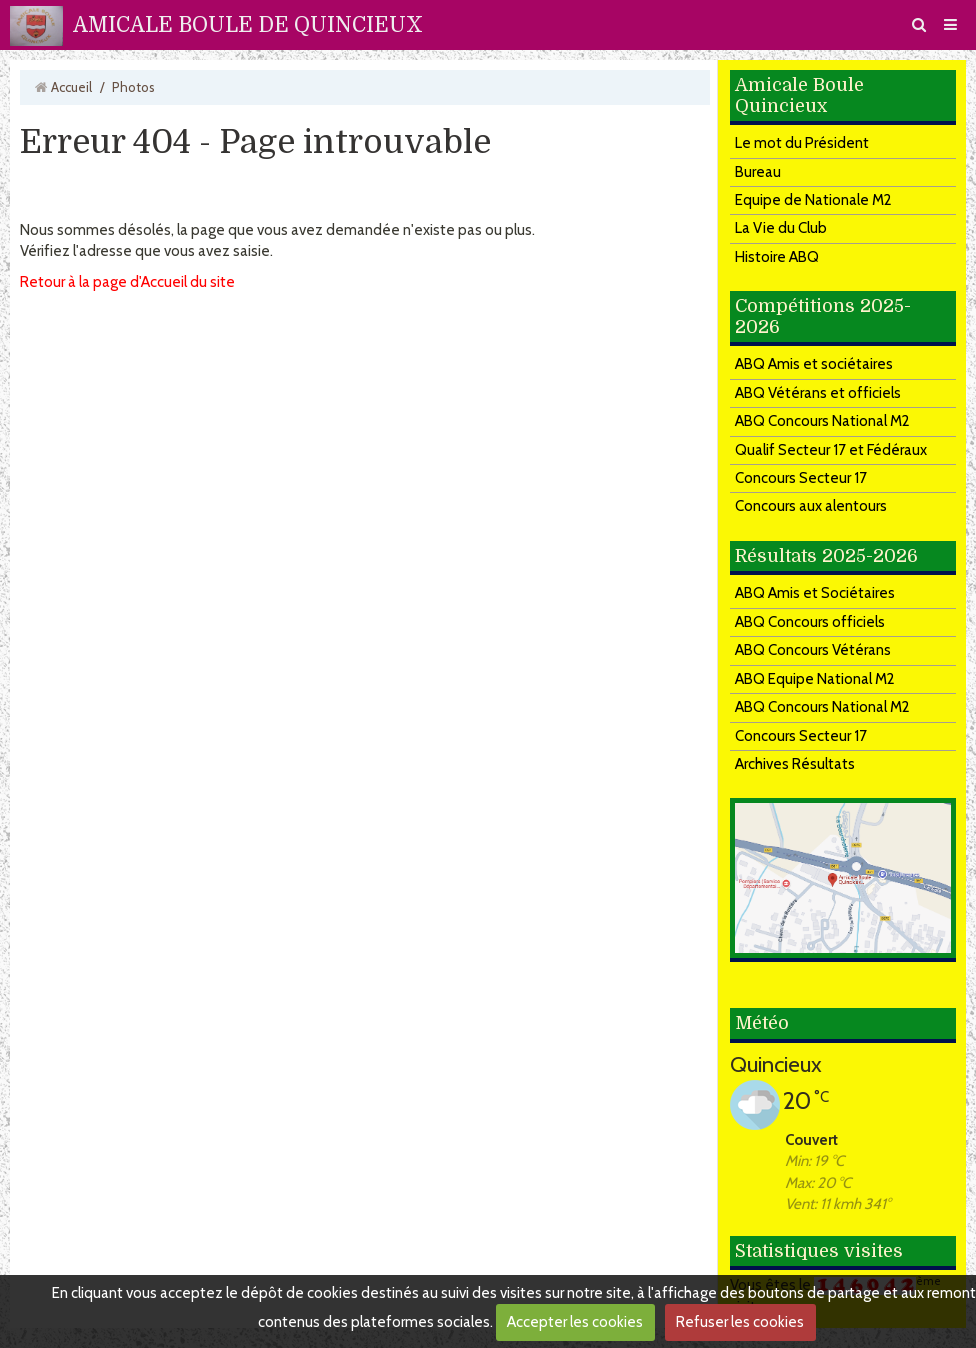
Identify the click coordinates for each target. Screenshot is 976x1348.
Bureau (758, 172)
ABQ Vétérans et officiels (818, 393)
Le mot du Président (802, 143)
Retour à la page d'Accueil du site (127, 282)
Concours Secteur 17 (801, 478)
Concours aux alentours (811, 506)
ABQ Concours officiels (810, 622)
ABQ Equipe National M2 (815, 679)
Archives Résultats (795, 764)
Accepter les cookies (575, 1322)
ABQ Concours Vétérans (813, 650)
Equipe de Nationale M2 (813, 200)
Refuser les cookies (740, 1322)
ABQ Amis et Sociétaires (815, 593)
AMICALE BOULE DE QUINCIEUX (248, 25)
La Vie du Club (781, 228)
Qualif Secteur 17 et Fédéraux (831, 450)
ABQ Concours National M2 (822, 421)
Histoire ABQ (777, 257)
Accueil (71, 87)
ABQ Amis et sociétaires (814, 364)
